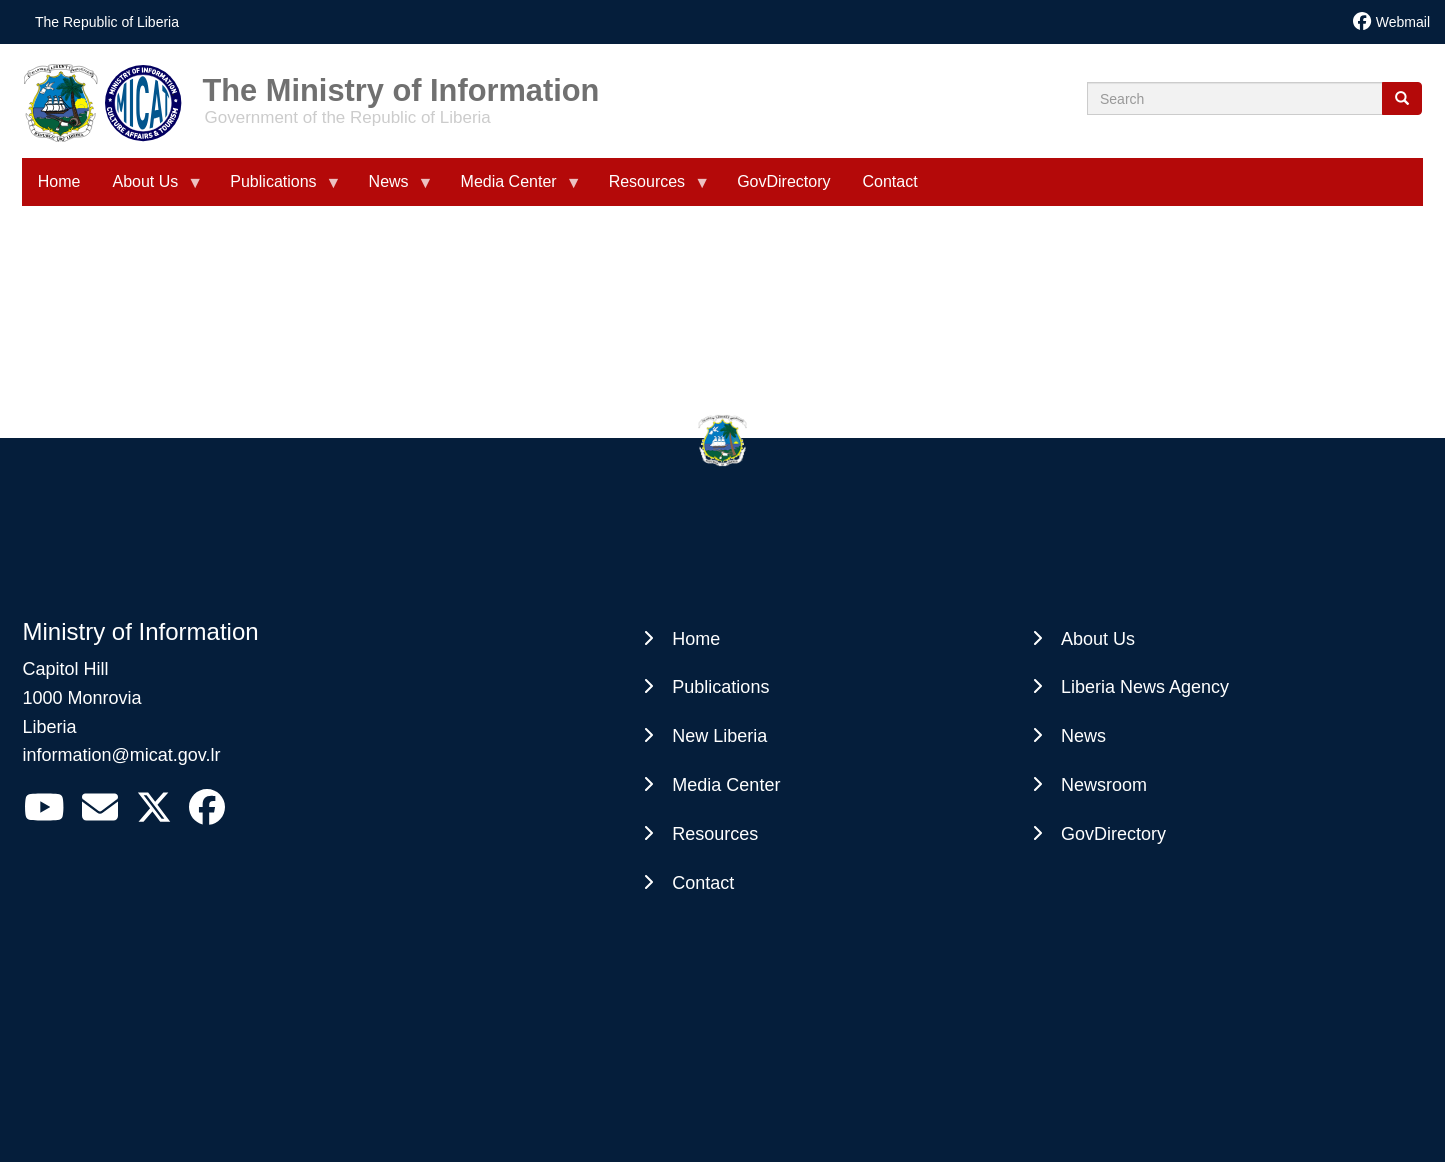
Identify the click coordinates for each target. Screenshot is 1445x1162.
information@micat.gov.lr (122, 755)
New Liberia (719, 736)
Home (696, 639)
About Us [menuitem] (149, 189)
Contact (703, 883)
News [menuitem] (393, 189)
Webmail (1403, 22)
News (1083, 736)
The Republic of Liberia (107, 22)
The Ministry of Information (401, 83)
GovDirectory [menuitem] (783, 181)
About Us (1098, 639)
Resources (715, 834)
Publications (720, 687)
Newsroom (1104, 785)
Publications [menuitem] (277, 189)
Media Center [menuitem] (513, 189)
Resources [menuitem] (651, 189)
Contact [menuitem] (889, 181)
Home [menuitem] (59, 181)
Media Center (726, 785)
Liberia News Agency (1145, 687)
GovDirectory (1113, 834)
